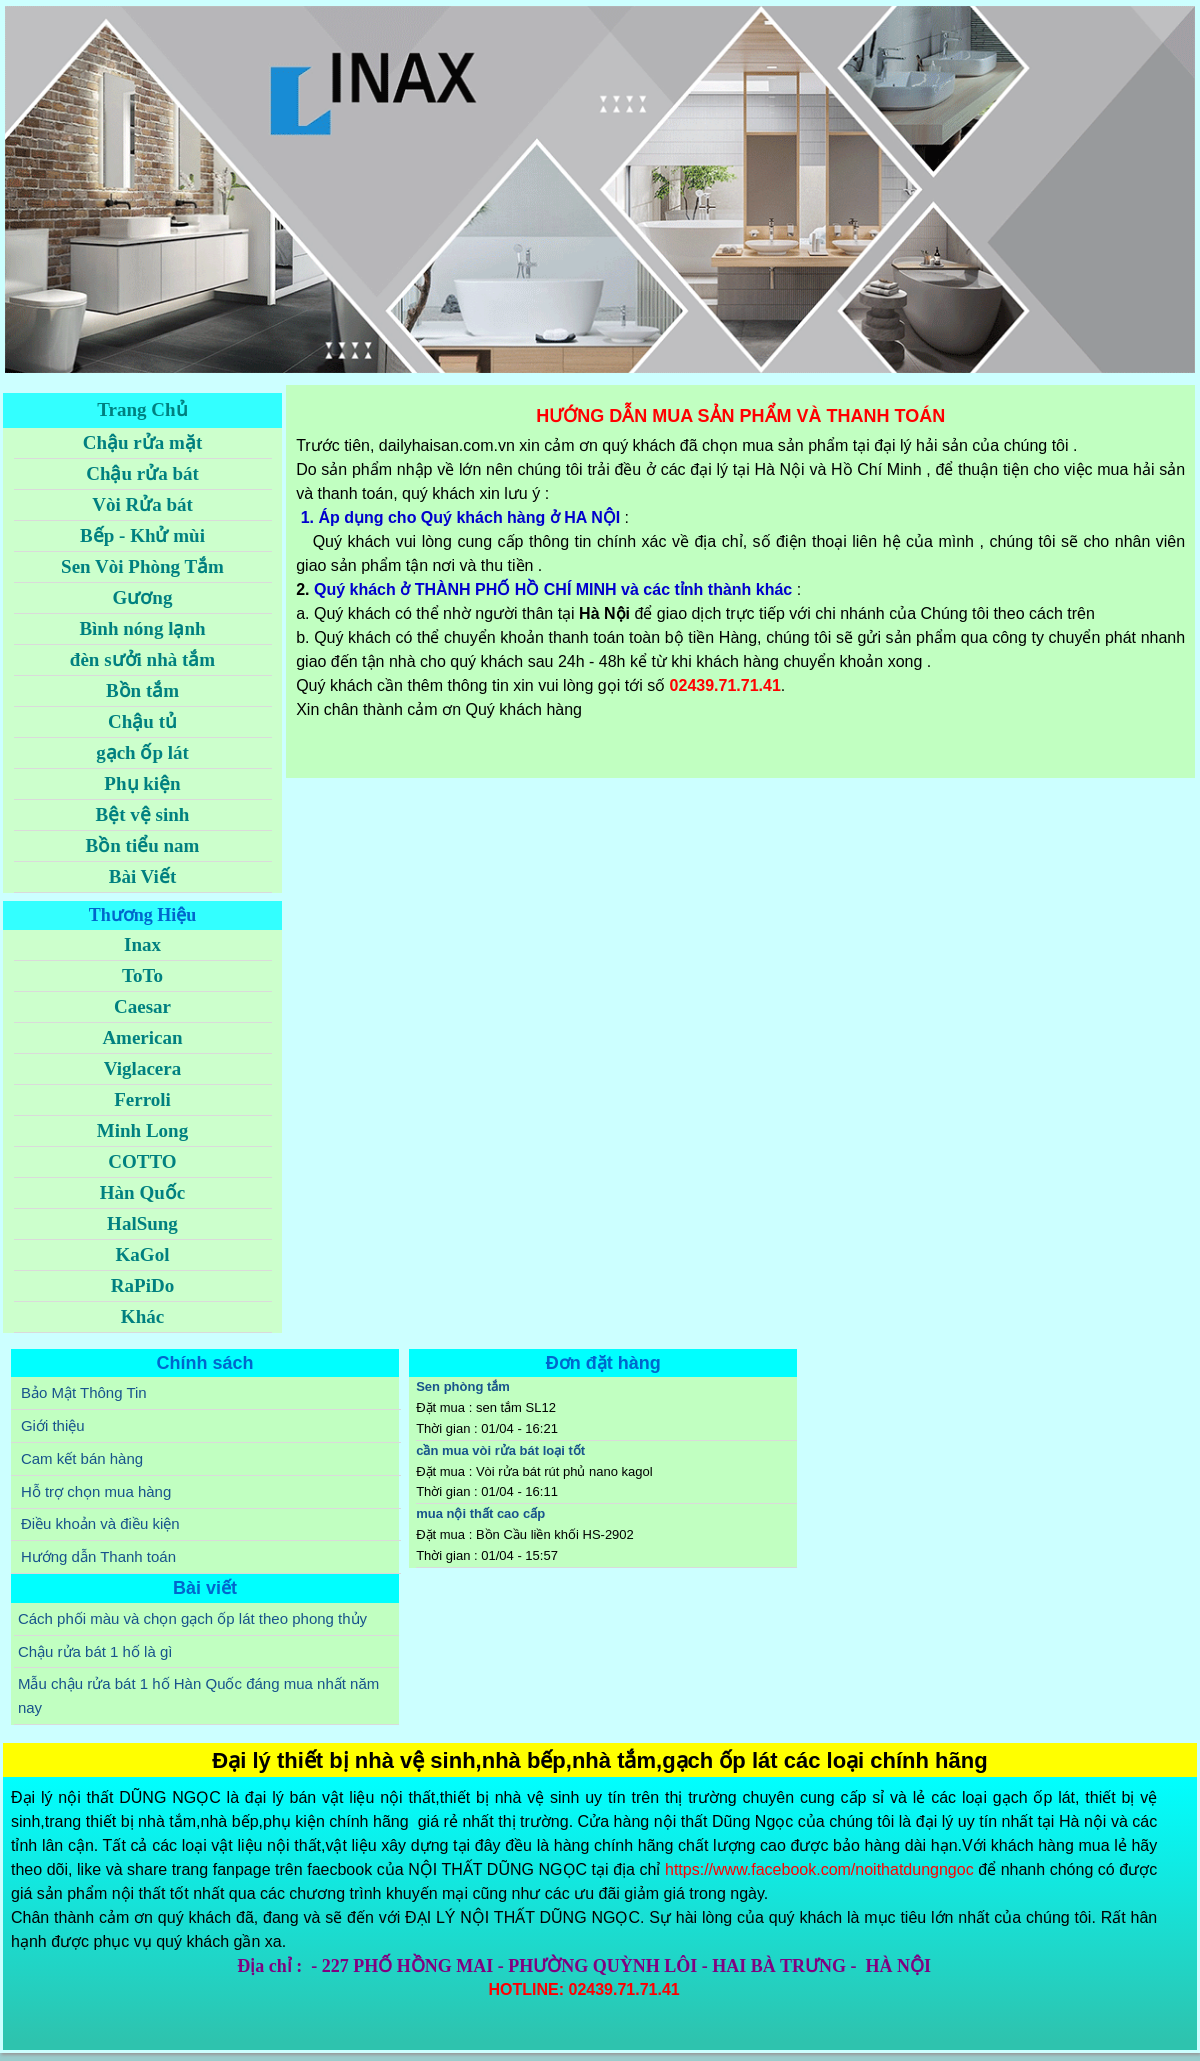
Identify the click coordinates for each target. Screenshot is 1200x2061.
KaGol (143, 1254)
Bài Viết (142, 876)
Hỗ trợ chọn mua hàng (96, 1491)
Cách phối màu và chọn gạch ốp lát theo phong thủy (192, 1618)
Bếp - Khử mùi (142, 535)
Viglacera (142, 1068)
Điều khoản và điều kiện (100, 1523)
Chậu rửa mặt (142, 442)
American (142, 1037)
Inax (142, 944)
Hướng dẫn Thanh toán (98, 1556)
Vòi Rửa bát (142, 504)
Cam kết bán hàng (82, 1458)
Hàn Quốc (142, 1192)
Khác (142, 1316)
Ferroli (142, 1099)
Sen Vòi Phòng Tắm (142, 566)
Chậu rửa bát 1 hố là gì (95, 1651)
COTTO (142, 1161)
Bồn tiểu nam (143, 845)
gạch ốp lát (142, 752)
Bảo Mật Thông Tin (84, 1392)
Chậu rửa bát (142, 473)
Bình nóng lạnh (142, 628)
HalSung (142, 1223)
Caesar (142, 1006)
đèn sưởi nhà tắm (142, 659)
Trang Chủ (142, 409)
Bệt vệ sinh (143, 814)
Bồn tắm (142, 690)
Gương (143, 597)
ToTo (142, 975)
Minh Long (142, 1130)
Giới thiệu (53, 1425)
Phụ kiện (142, 783)
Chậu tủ (142, 721)
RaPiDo (142, 1285)
